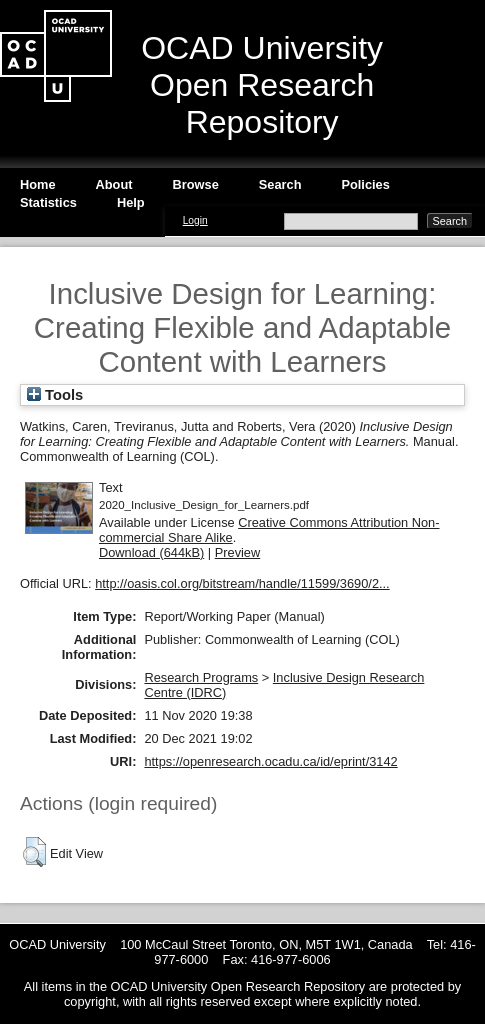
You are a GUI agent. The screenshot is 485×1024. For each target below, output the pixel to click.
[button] (34, 852)
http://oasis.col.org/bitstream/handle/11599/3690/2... (242, 583)
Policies (365, 184)
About (114, 184)
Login (195, 220)
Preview (238, 552)
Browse (196, 184)
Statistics (48, 202)
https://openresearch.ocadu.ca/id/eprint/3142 (270, 761)
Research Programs (201, 677)
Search (280, 184)
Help (131, 202)
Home (38, 184)
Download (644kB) (151, 552)
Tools (55, 395)
